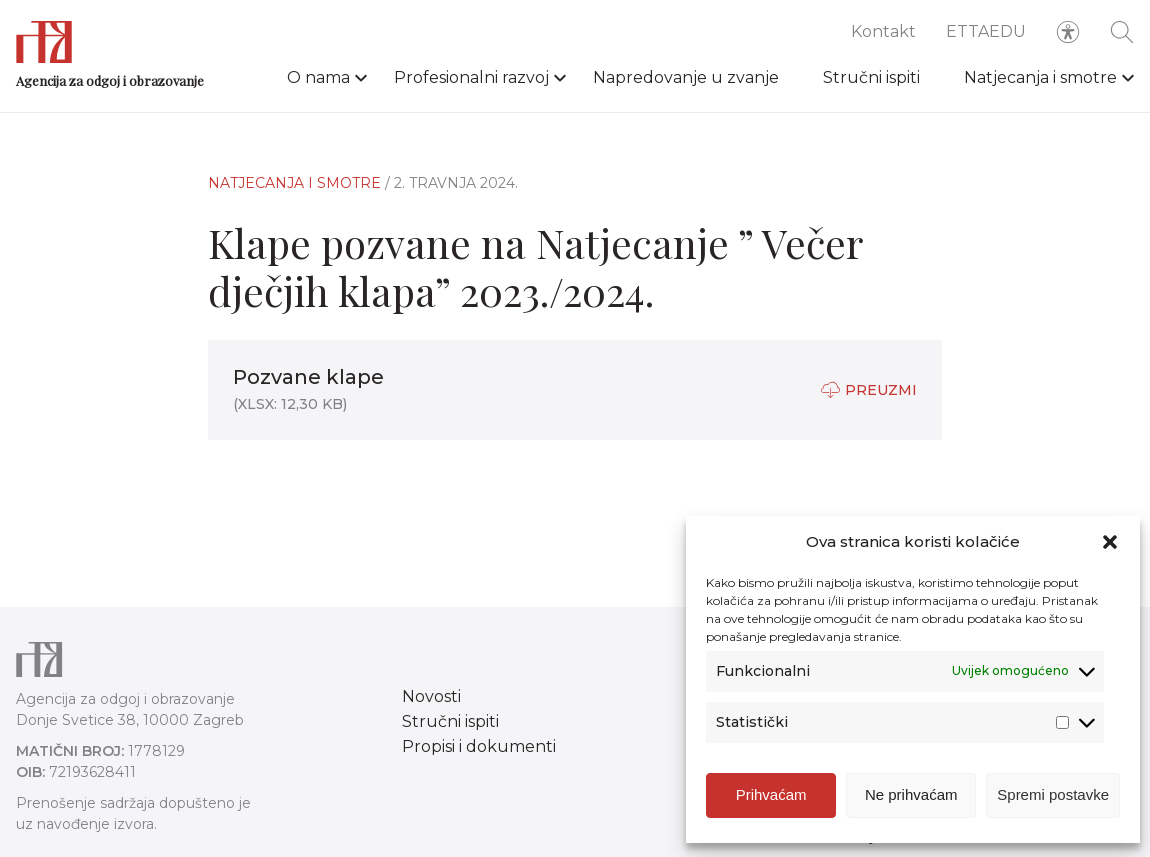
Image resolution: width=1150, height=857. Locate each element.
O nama (318, 77)
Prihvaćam (771, 802)
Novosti (431, 696)
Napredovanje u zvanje (686, 77)
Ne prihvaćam (911, 802)
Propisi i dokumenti (479, 746)
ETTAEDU (986, 31)
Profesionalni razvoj (471, 77)
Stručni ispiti (871, 77)
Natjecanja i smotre (1040, 77)
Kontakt (883, 31)
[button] (1110, 550)
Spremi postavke (1053, 802)
